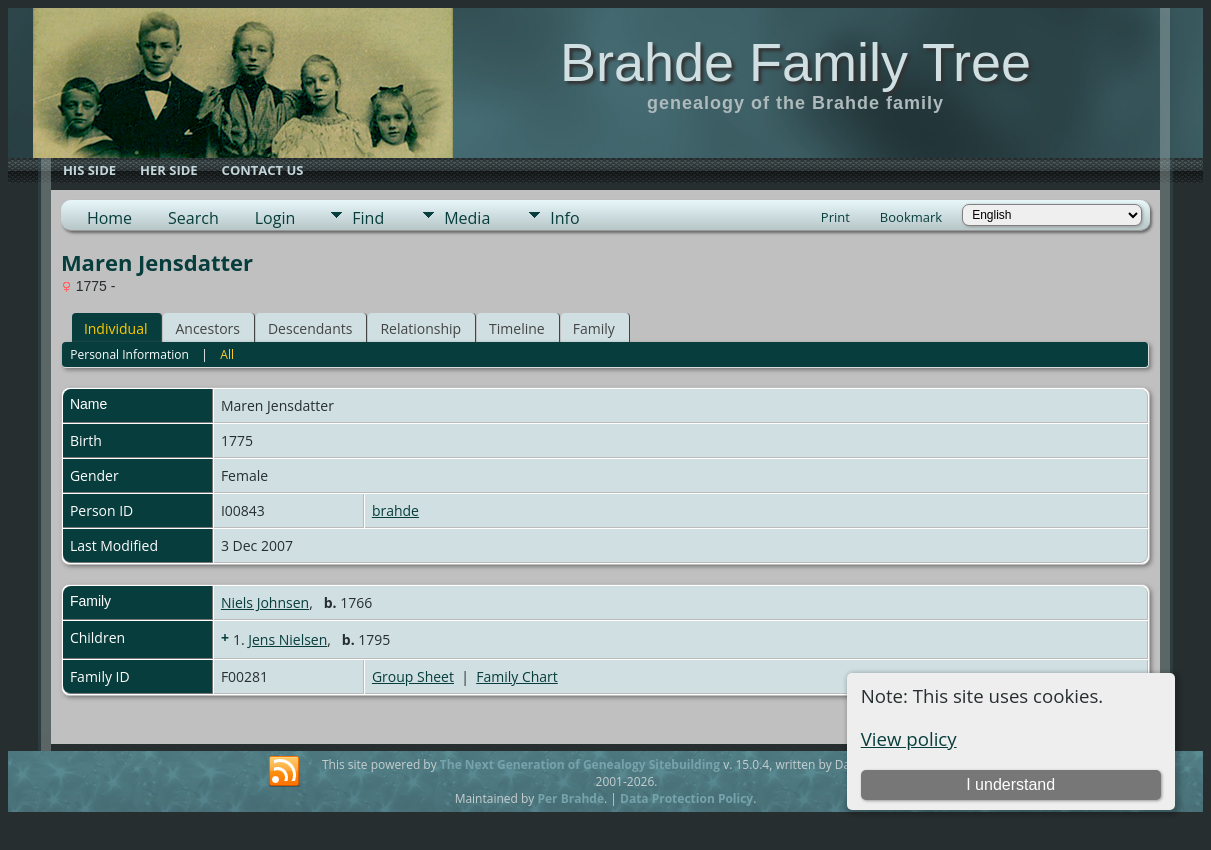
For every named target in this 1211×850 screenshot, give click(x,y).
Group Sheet (413, 676)
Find (368, 218)
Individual (116, 328)
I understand (1010, 784)
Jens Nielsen (287, 639)
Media (467, 218)
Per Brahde (570, 798)
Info (564, 218)
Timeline (517, 328)
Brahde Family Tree (795, 62)
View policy (909, 738)
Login (275, 218)
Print (835, 217)
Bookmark (911, 217)
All (227, 354)
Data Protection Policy (686, 798)
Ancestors (207, 328)
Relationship (420, 328)
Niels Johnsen (265, 602)
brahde (395, 510)
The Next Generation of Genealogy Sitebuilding (580, 764)
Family (594, 328)
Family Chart (517, 676)
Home (109, 218)
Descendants (310, 328)
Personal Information (129, 354)
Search (193, 218)
